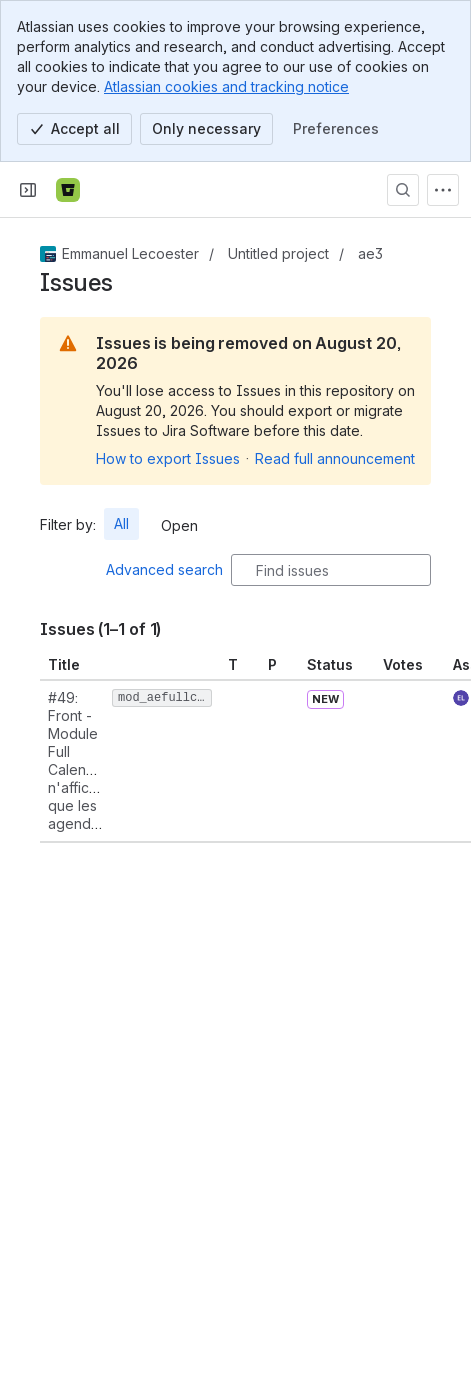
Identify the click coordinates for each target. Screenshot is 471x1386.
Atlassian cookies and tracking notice (226, 86)
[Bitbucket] (68, 190)
